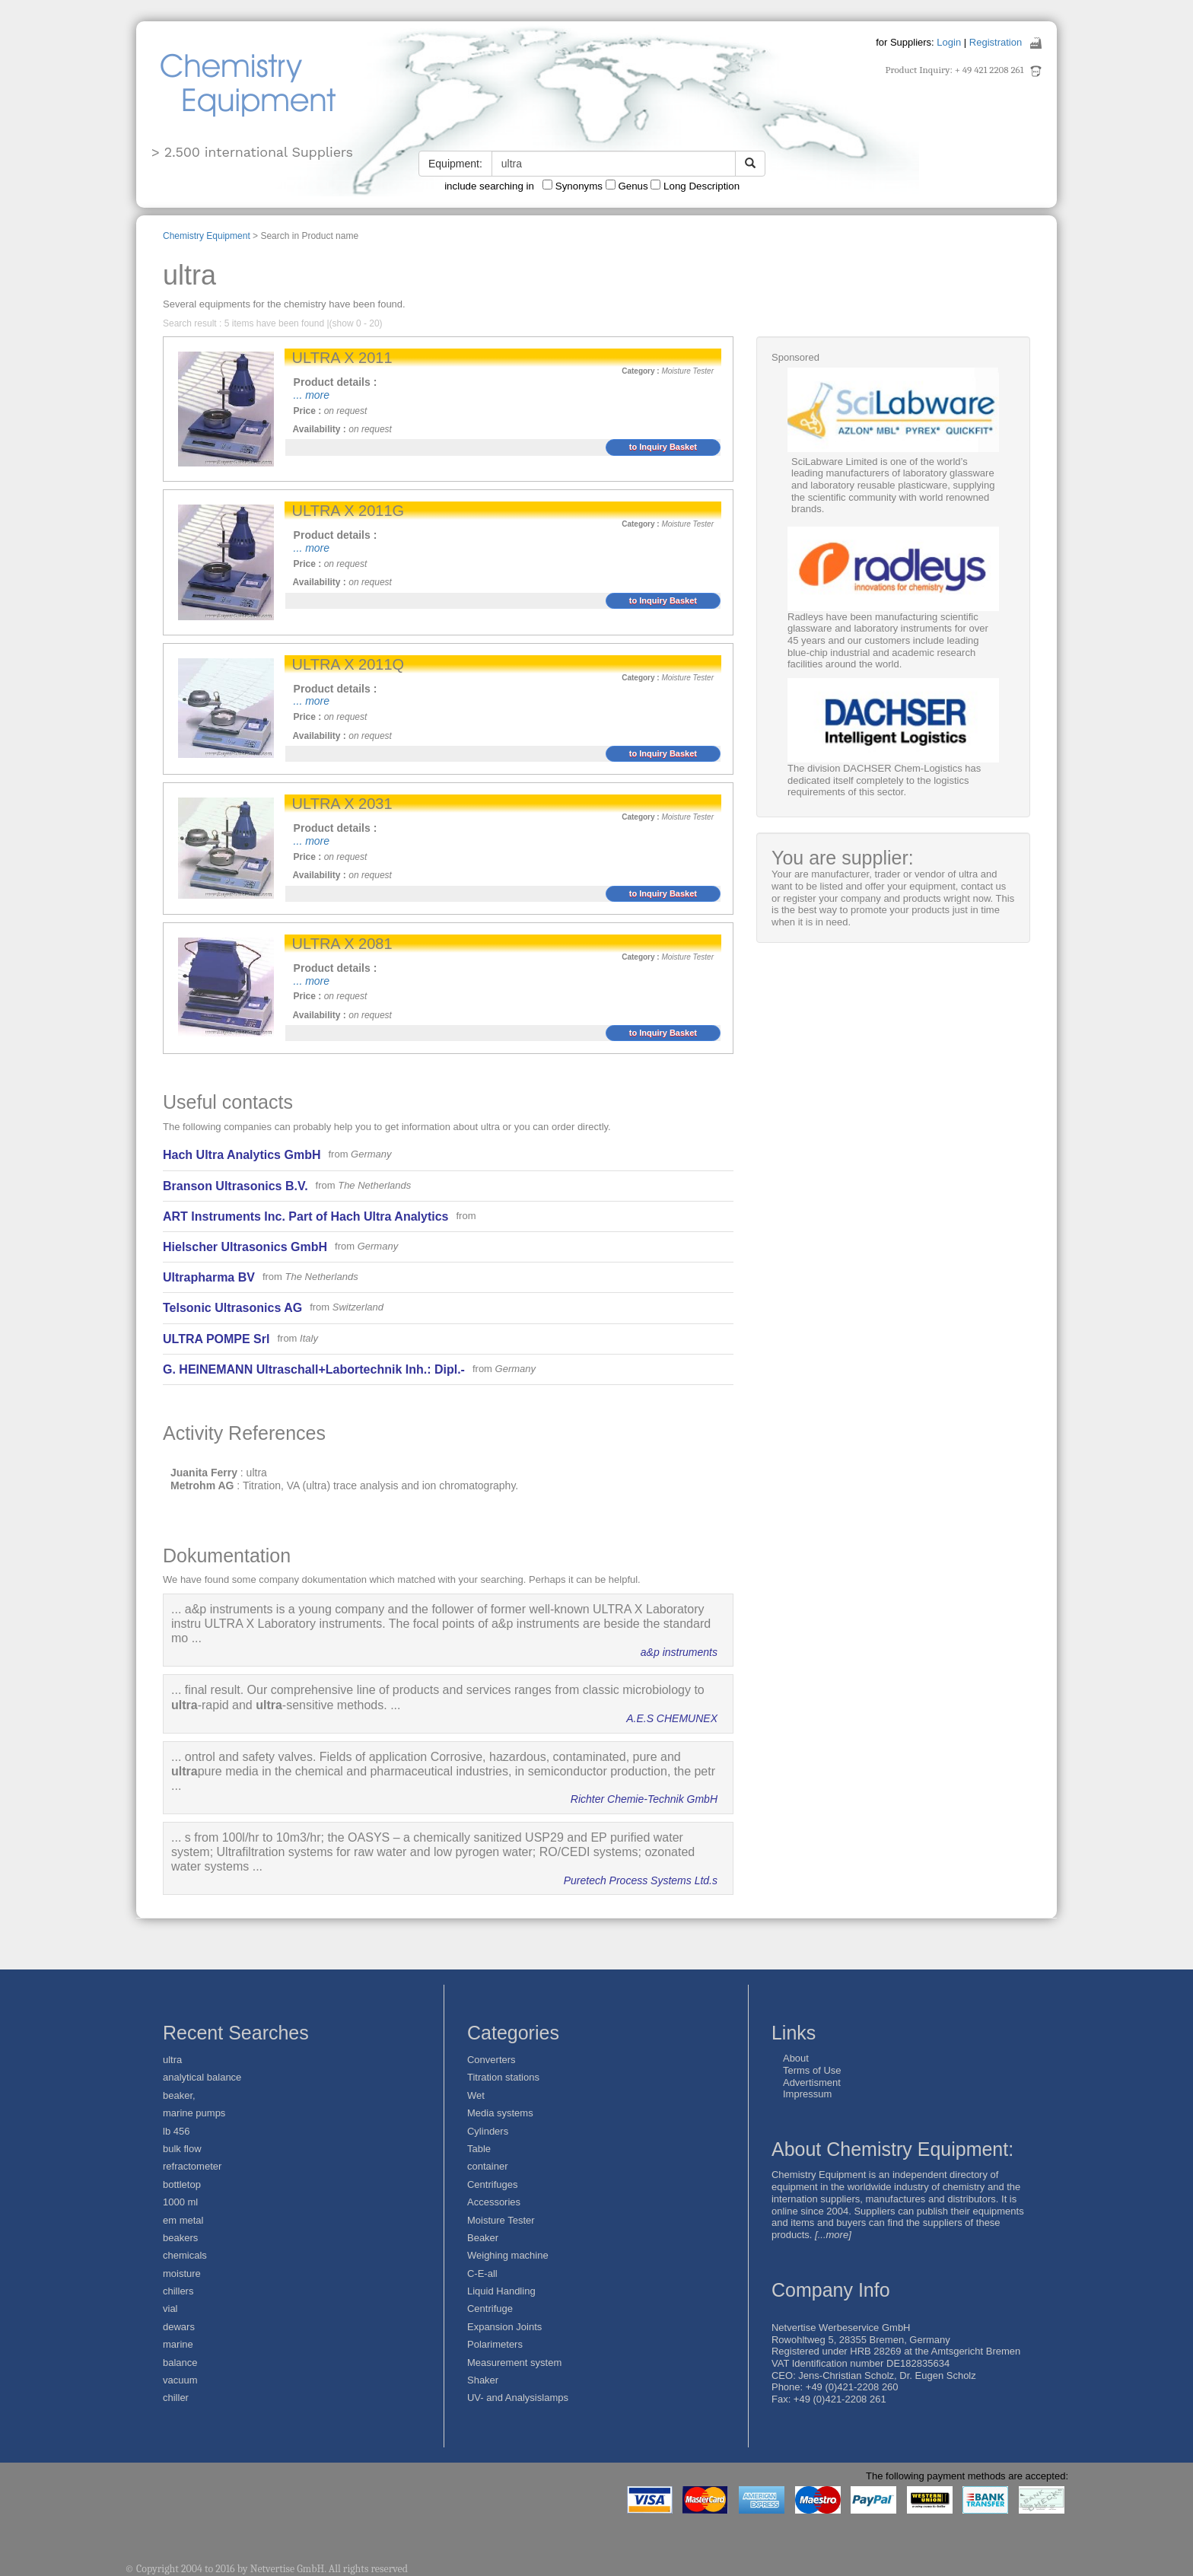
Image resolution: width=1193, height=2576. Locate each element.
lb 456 (176, 2131)
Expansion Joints (504, 2326)
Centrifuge (490, 2308)
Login (949, 42)
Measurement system (514, 2362)
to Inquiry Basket (663, 446)
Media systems (500, 2113)
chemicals (185, 2255)
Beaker (482, 2237)
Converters (491, 2059)
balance (180, 2362)
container (487, 2166)
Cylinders (487, 2131)
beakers (180, 2237)
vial (170, 2308)
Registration (995, 42)
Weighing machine (508, 2255)
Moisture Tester (501, 2220)
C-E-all (482, 2273)
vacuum (180, 2380)
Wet (476, 2095)
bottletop (182, 2184)
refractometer (192, 2166)
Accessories (493, 2202)
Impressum (807, 2094)
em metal (183, 2220)
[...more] (833, 2234)
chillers (178, 2291)
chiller (176, 2397)
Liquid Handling (501, 2291)
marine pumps (194, 2113)
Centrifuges (492, 2184)
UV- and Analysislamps (517, 2397)
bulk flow (182, 2148)
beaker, (179, 2095)
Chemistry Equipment (206, 236)
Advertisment (812, 2082)
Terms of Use (812, 2070)
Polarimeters (495, 2344)
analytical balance (202, 2077)
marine (178, 2344)
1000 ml (180, 2202)
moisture (182, 2273)
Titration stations (503, 2077)
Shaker (482, 2380)
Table (479, 2148)
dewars (179, 2326)
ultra (172, 2059)
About (796, 2058)
